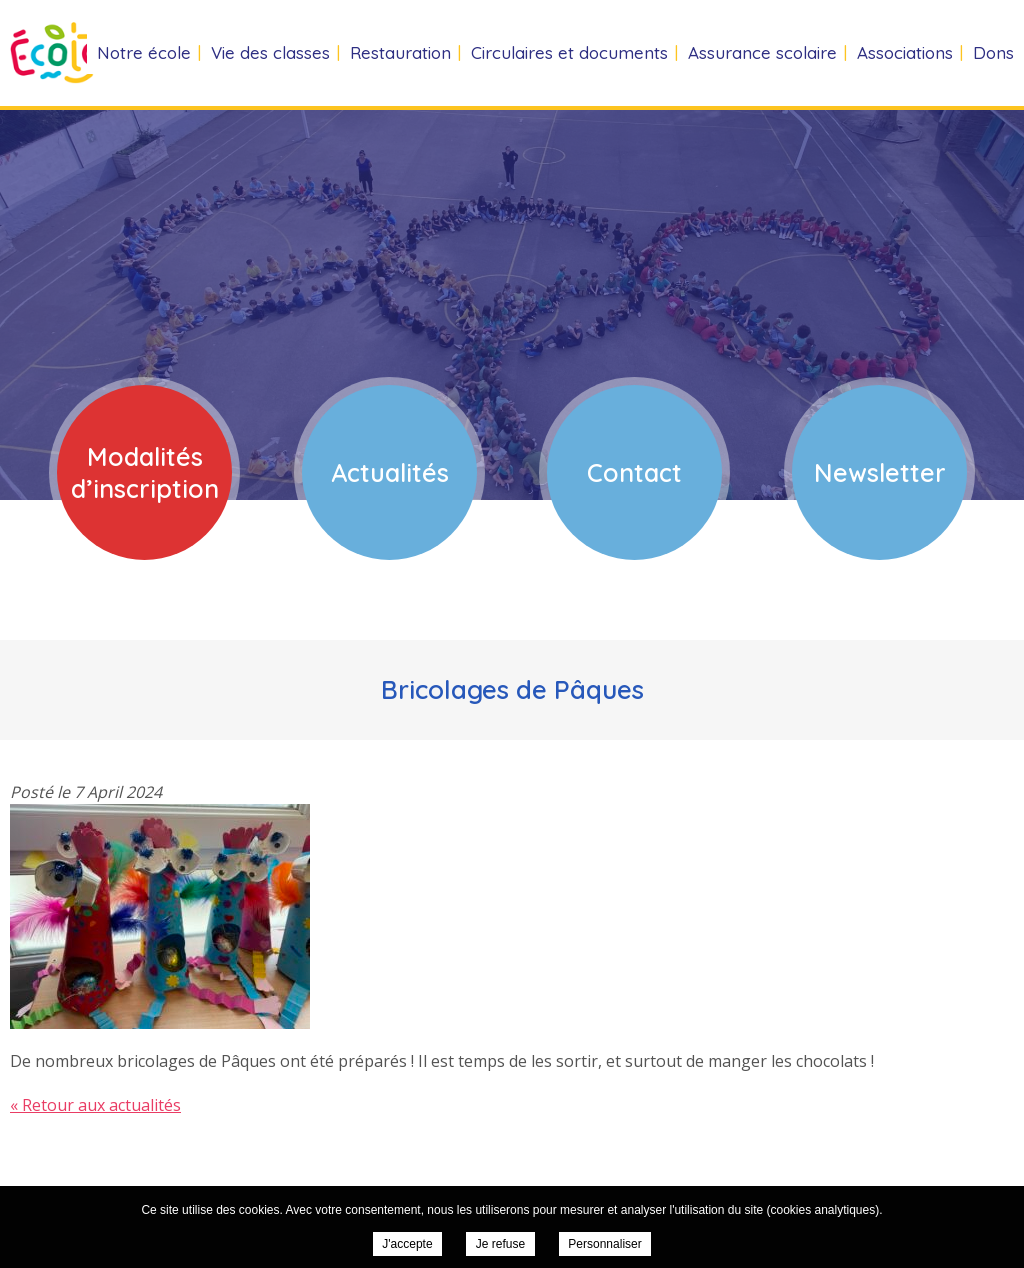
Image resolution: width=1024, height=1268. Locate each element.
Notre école (144, 52)
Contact (634, 472)
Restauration (400, 52)
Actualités (390, 472)
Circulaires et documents (569, 52)
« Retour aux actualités (95, 1105)
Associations (905, 52)
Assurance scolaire (762, 52)
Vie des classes (270, 52)
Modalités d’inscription (145, 472)
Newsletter (880, 472)
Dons (993, 52)
